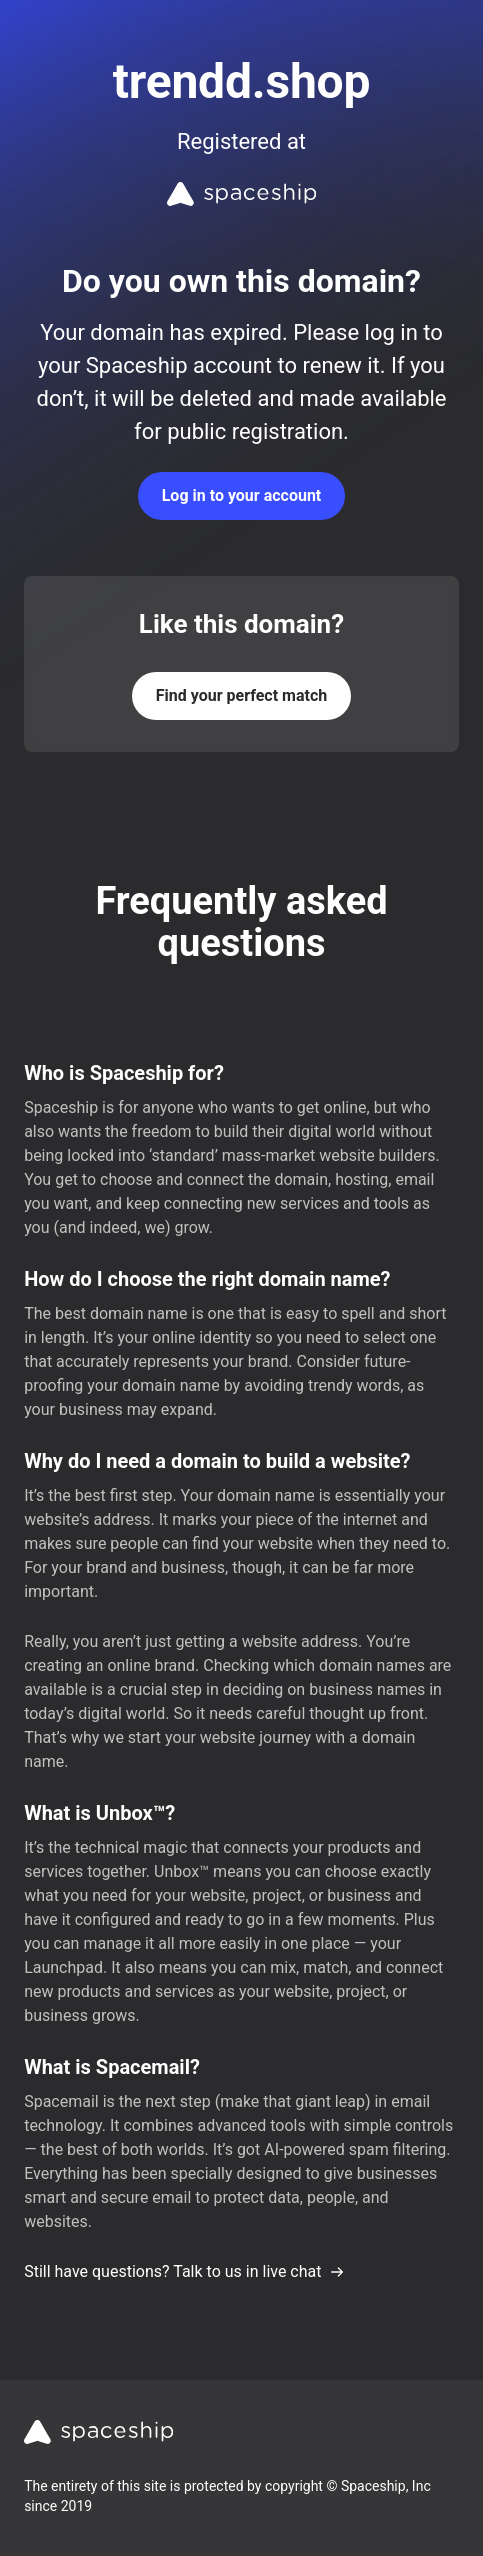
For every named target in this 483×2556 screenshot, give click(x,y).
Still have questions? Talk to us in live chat (184, 2271)
